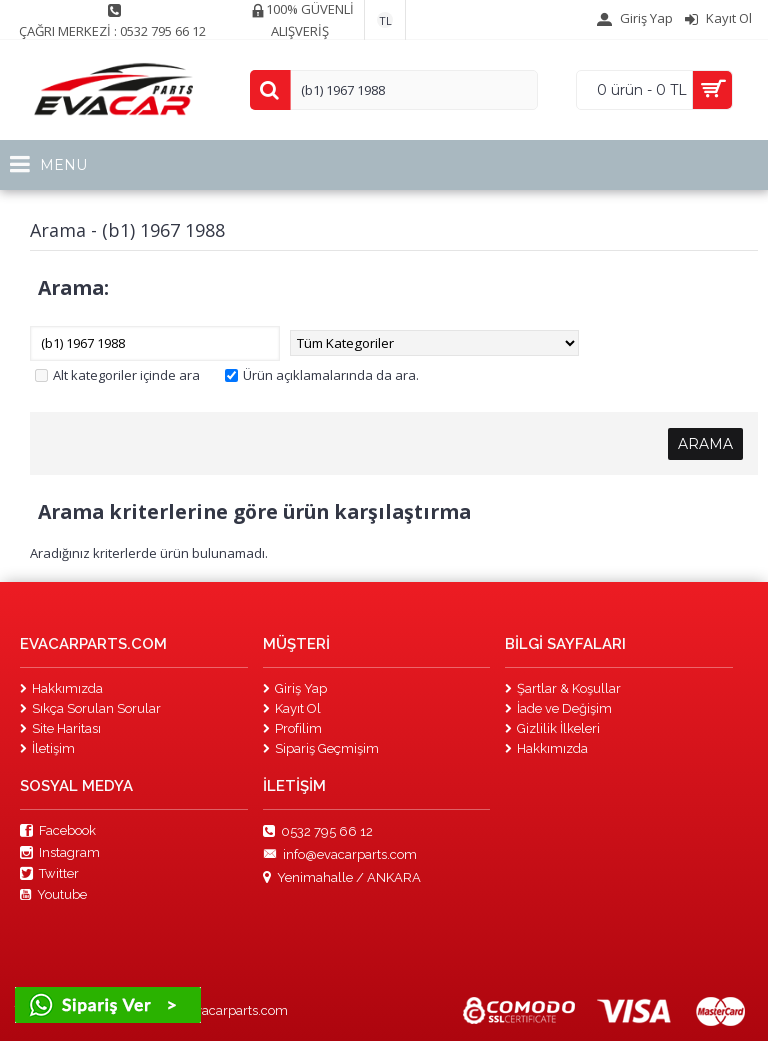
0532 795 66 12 (318, 832)
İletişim (47, 748)
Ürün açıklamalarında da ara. (322, 375)
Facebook (58, 831)
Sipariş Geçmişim (321, 748)
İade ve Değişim (558, 708)
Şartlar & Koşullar (563, 688)
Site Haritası (60, 728)
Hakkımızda (61, 688)
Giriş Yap (295, 688)
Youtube (53, 895)
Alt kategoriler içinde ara (117, 375)
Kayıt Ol (292, 708)
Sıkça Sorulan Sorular (90, 708)
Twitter (49, 874)
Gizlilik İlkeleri (552, 728)
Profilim (292, 728)
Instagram (60, 853)
